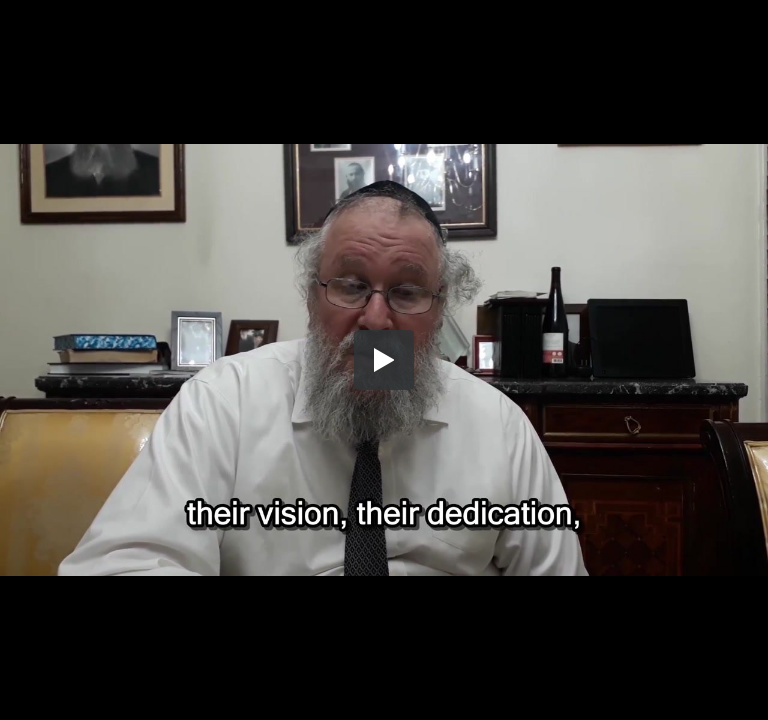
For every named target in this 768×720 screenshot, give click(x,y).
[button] (384, 360)
